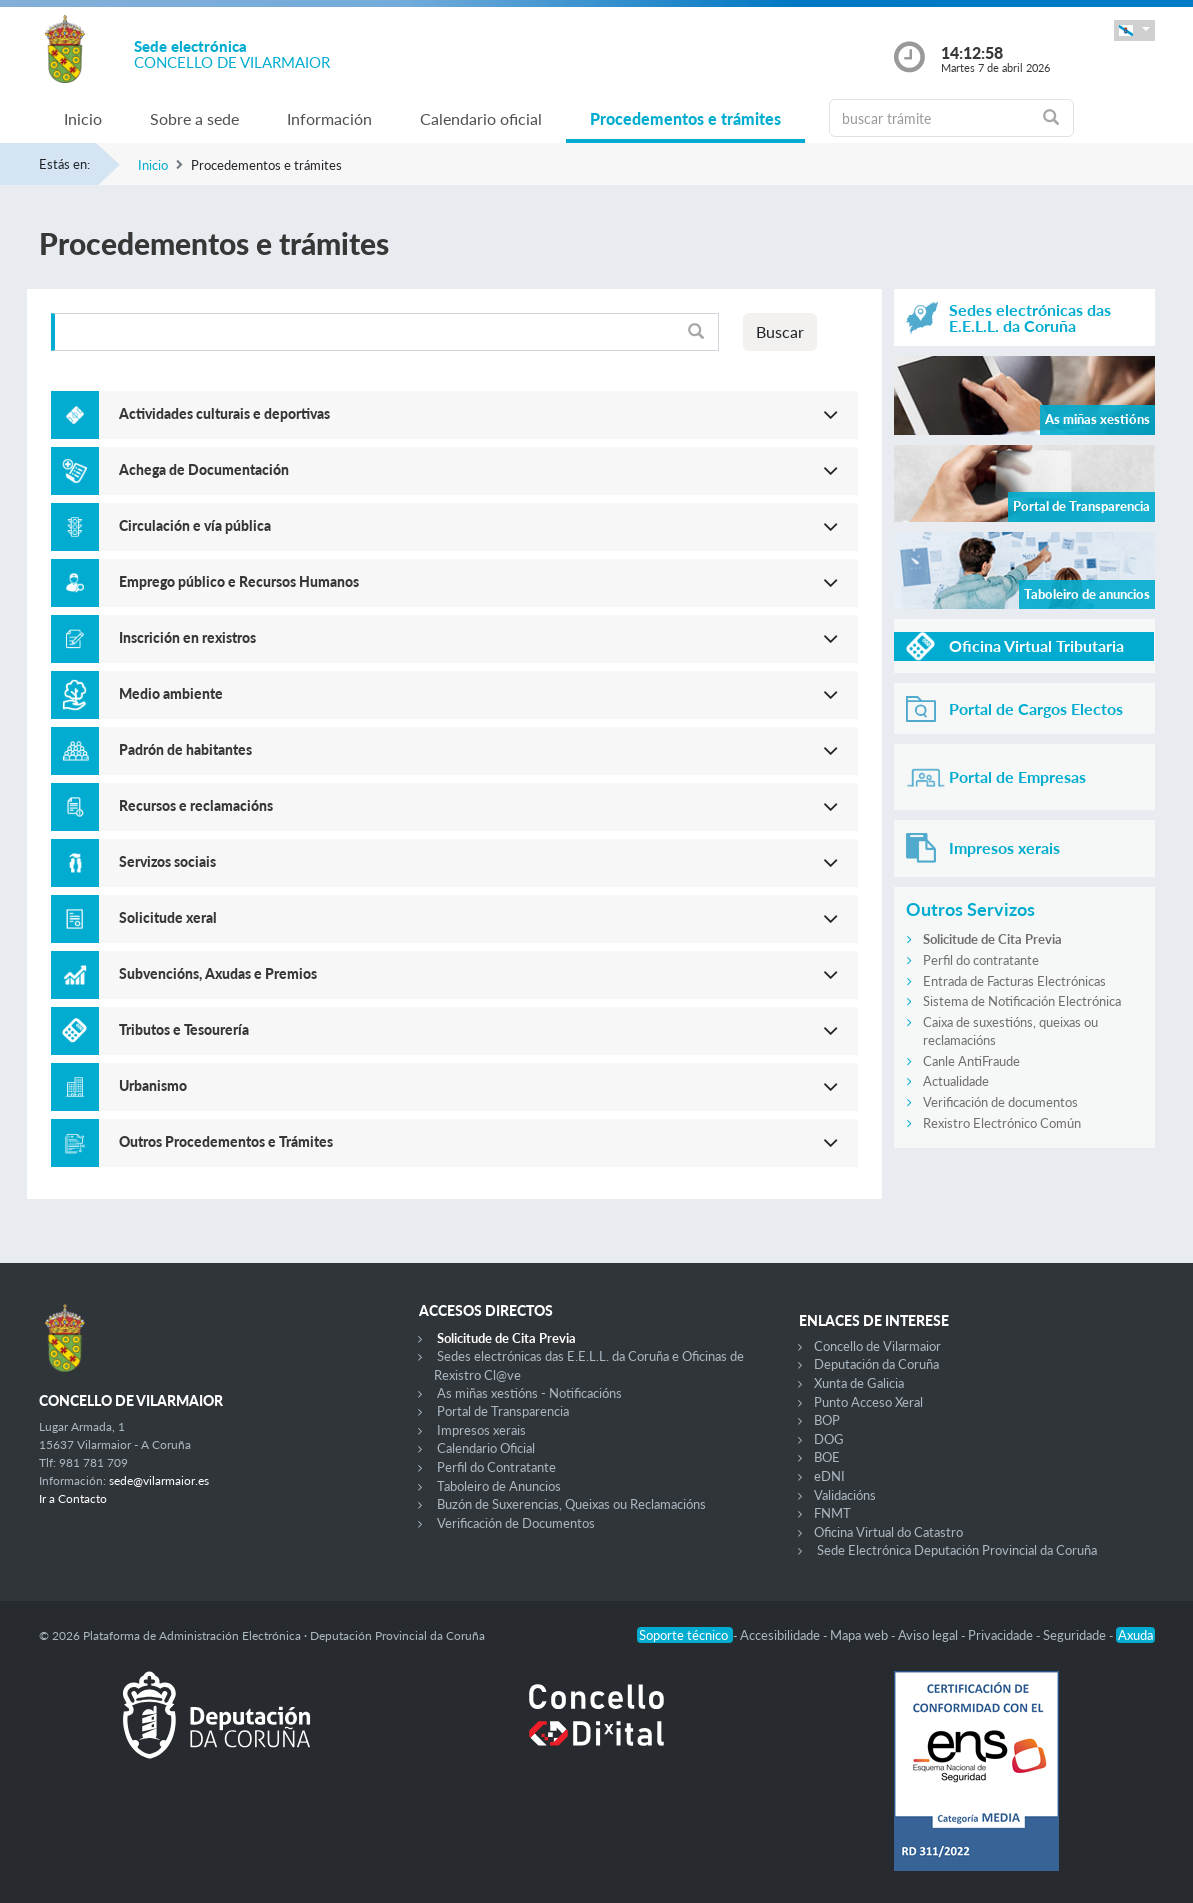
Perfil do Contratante (496, 1467)
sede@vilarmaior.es (159, 1480)
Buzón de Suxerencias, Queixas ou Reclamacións (571, 1504)
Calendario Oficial (486, 1448)
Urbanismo (153, 1085)
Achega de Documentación (204, 469)
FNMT (832, 1513)
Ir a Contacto (73, 1498)
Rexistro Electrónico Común (1002, 1123)
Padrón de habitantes (185, 749)
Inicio (83, 118)
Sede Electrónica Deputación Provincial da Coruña (957, 1550)
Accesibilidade (781, 1635)
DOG (829, 1439)
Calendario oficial (481, 118)
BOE (827, 1457)
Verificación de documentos (1000, 1102)
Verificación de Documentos (516, 1523)
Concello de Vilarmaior (877, 1346)
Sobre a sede (194, 118)
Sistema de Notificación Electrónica (1022, 1001)
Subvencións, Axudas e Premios (218, 973)
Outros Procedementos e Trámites (226, 1141)
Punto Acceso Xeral (868, 1402)
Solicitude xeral (168, 917)
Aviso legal (929, 1635)
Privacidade (1002, 1635)
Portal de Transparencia (503, 1411)
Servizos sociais (167, 861)
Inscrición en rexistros (187, 637)
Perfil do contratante (981, 960)
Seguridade (1076, 1635)
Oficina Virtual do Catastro (888, 1532)
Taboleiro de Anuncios (499, 1486)
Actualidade (956, 1081)
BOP (827, 1420)
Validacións (845, 1495)
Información (329, 118)
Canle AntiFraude (971, 1061)
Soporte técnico (685, 1635)
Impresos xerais (481, 1430)
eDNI (829, 1476)
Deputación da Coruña (876, 1364)
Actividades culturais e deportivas (224, 413)
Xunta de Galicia (859, 1383)
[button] (1134, 30)
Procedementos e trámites (685, 118)
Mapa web (860, 1635)
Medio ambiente (171, 693)
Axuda (1135, 1635)
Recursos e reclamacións (196, 805)
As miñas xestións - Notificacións (529, 1393)
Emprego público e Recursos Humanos (239, 581)
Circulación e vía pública (195, 525)
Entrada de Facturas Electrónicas (1014, 981)
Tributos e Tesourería (184, 1029)
